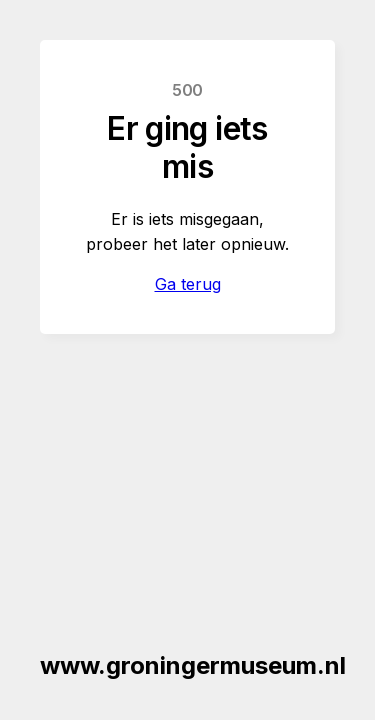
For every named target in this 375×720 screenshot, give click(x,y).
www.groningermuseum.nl (193, 665)
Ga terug (188, 284)
